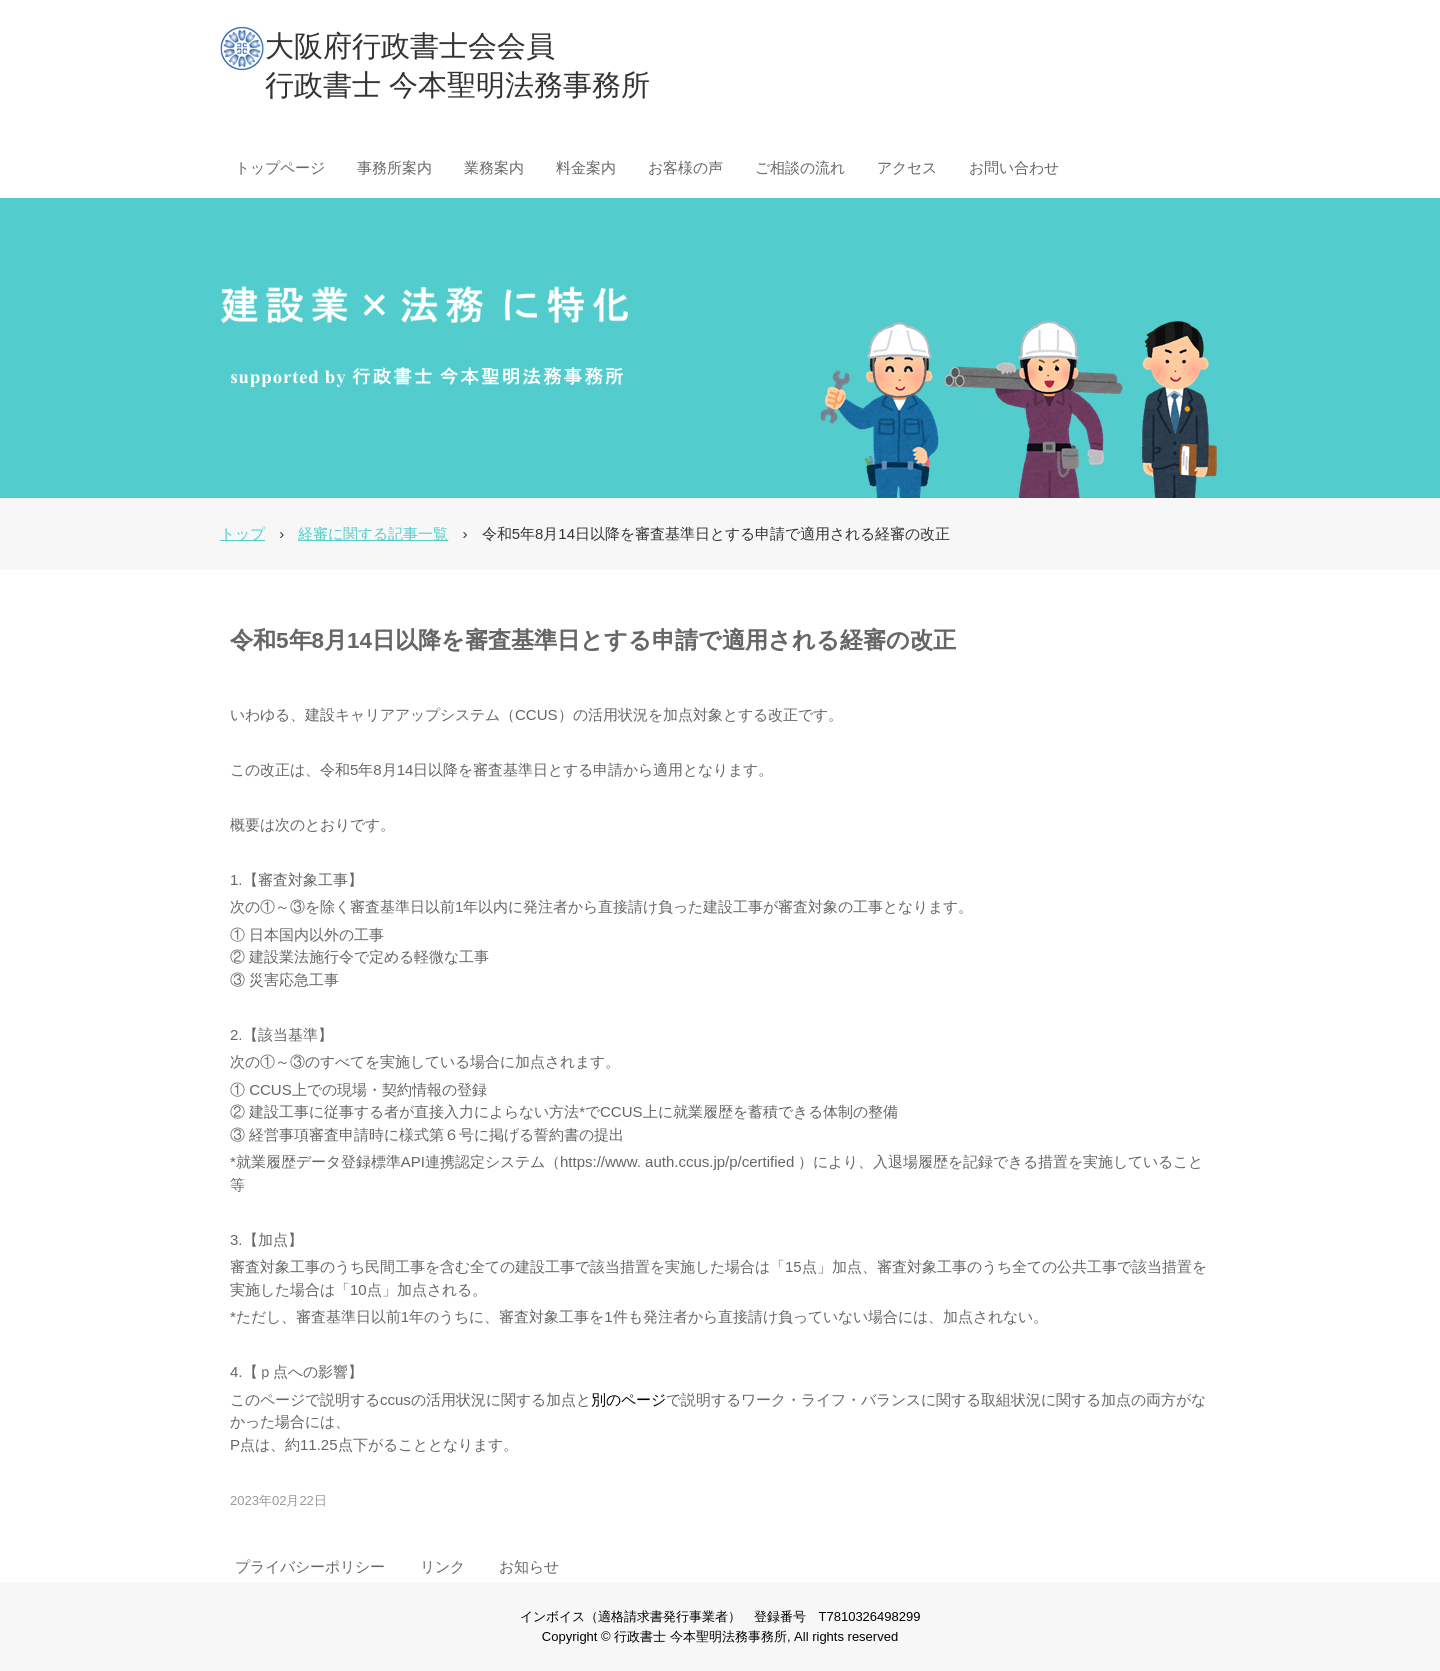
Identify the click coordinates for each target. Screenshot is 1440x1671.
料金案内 (586, 167)
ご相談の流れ (800, 167)
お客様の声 (685, 167)
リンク (442, 1566)
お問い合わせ (1014, 167)
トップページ (280, 167)
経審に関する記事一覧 (373, 533)
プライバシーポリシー (310, 1566)
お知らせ (529, 1566)
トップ (242, 533)
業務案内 (494, 167)
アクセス (907, 167)
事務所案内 (394, 167)
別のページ (628, 1399)
